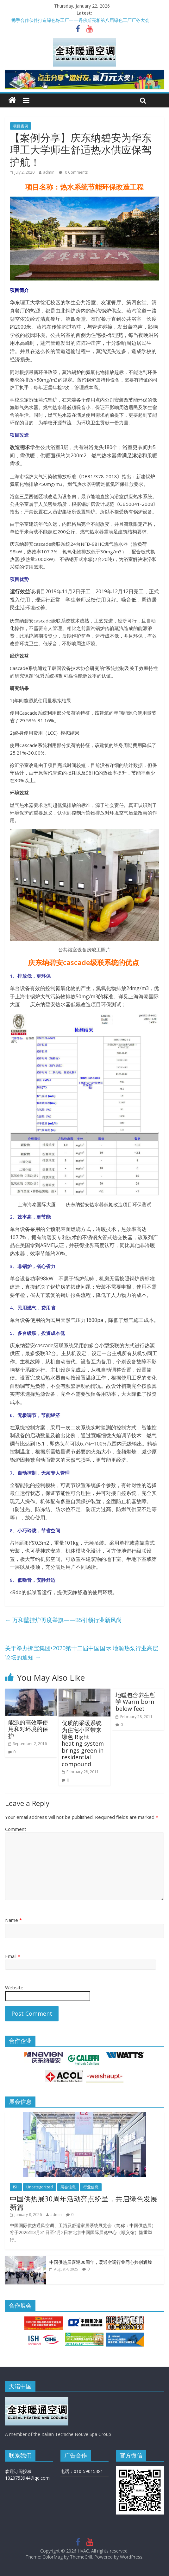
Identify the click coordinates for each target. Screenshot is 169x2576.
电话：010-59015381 (81, 2471)
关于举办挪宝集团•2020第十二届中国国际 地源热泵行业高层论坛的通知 (81, 1652)
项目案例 (20, 126)
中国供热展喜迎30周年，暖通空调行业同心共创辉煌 (100, 2262)
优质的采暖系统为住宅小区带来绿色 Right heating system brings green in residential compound (83, 1743)
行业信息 (90, 2187)
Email (12, 1956)
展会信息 (68, 2187)
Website (14, 1987)
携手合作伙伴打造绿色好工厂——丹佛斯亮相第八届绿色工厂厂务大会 (80, 20)
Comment (15, 1829)
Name (13, 1920)
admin (48, 172)
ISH (16, 2187)
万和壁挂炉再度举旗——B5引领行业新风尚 (63, 1620)
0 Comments (73, 172)
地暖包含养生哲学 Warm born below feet (135, 1701)
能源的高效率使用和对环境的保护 (28, 1729)
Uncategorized (39, 2187)
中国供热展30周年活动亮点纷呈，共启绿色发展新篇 (83, 2203)
